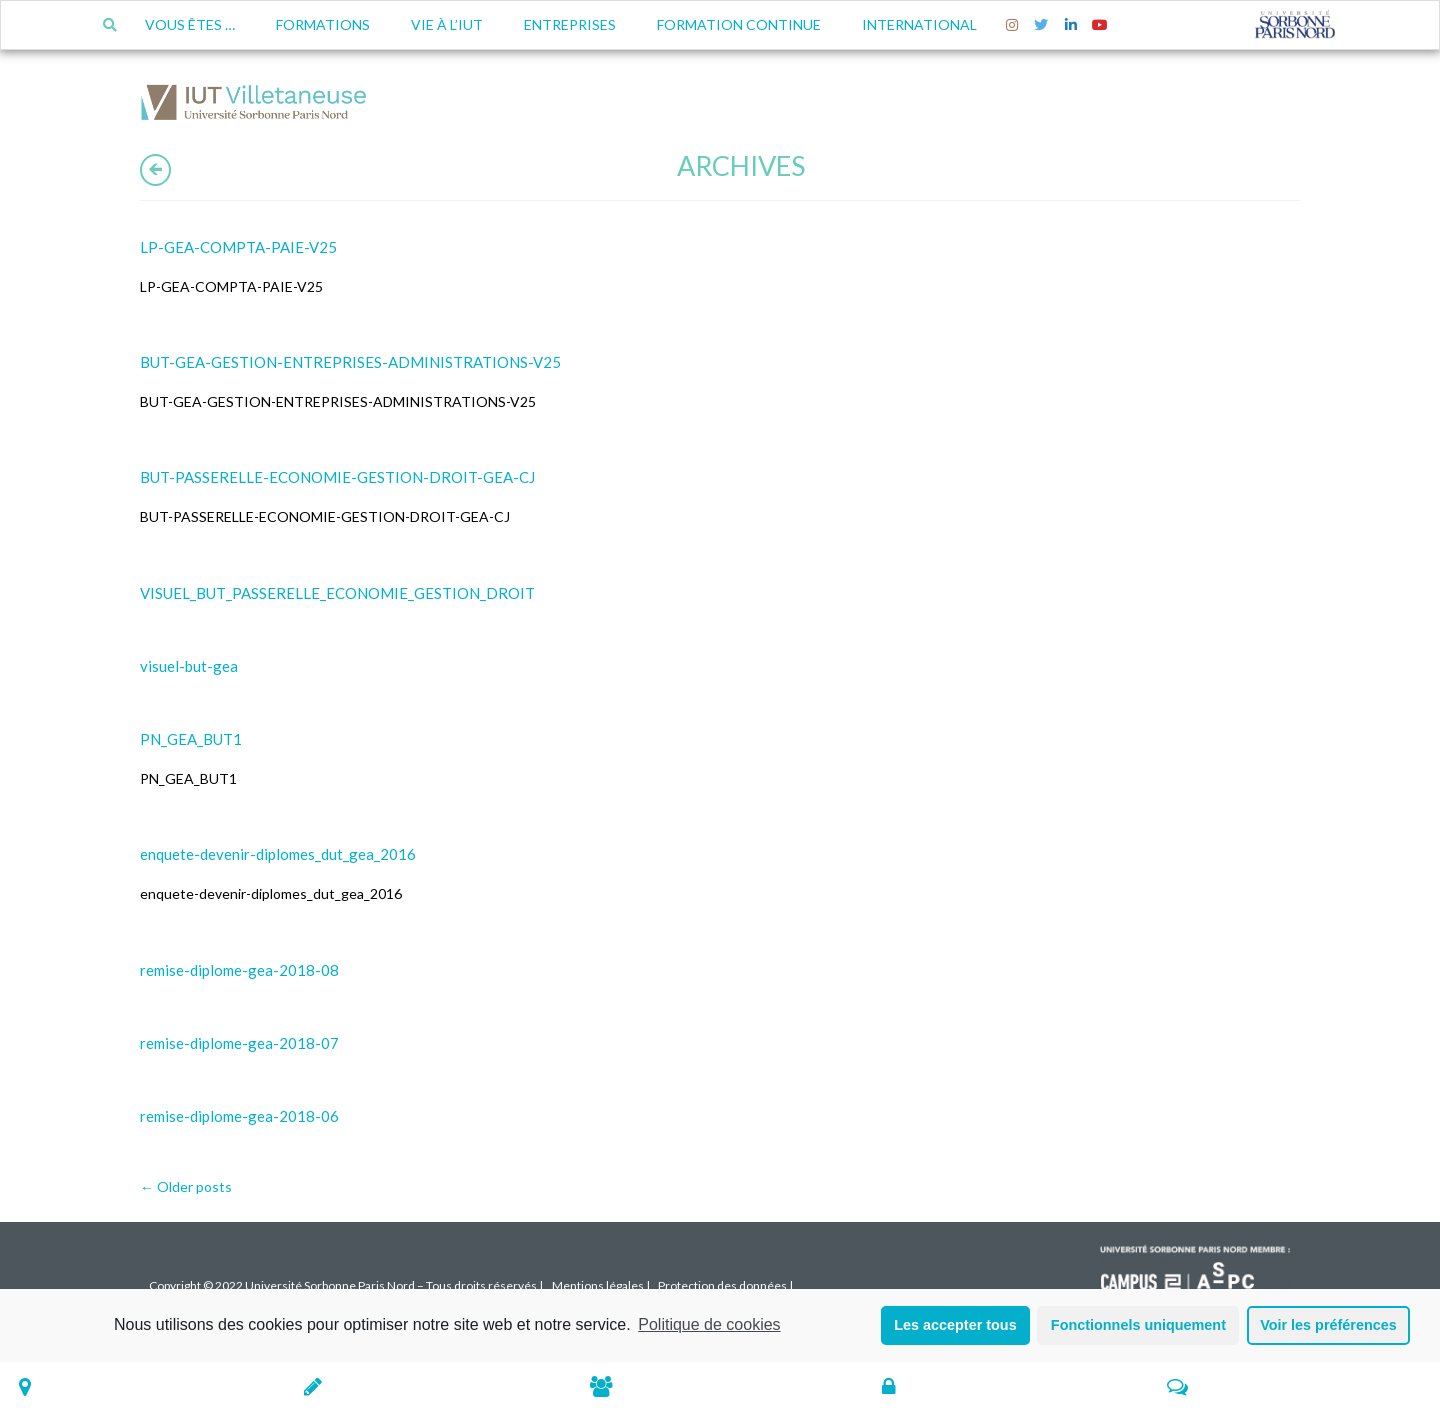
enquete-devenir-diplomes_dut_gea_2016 (278, 854)
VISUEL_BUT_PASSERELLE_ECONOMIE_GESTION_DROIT (337, 593)
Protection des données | (725, 1285)
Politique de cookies (709, 1324)
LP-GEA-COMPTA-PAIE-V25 (238, 247)
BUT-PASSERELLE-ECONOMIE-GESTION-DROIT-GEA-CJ (337, 477)
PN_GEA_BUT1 (191, 739)
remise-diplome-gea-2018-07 (239, 1043)
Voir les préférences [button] (1328, 1325)
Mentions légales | (601, 1285)
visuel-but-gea (189, 666)
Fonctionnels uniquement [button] (1138, 1325)
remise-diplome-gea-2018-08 (239, 970)
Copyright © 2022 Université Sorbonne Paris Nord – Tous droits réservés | (346, 1285)
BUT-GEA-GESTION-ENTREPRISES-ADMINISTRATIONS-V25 (350, 362)
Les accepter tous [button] (955, 1325)
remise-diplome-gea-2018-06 (239, 1116)
